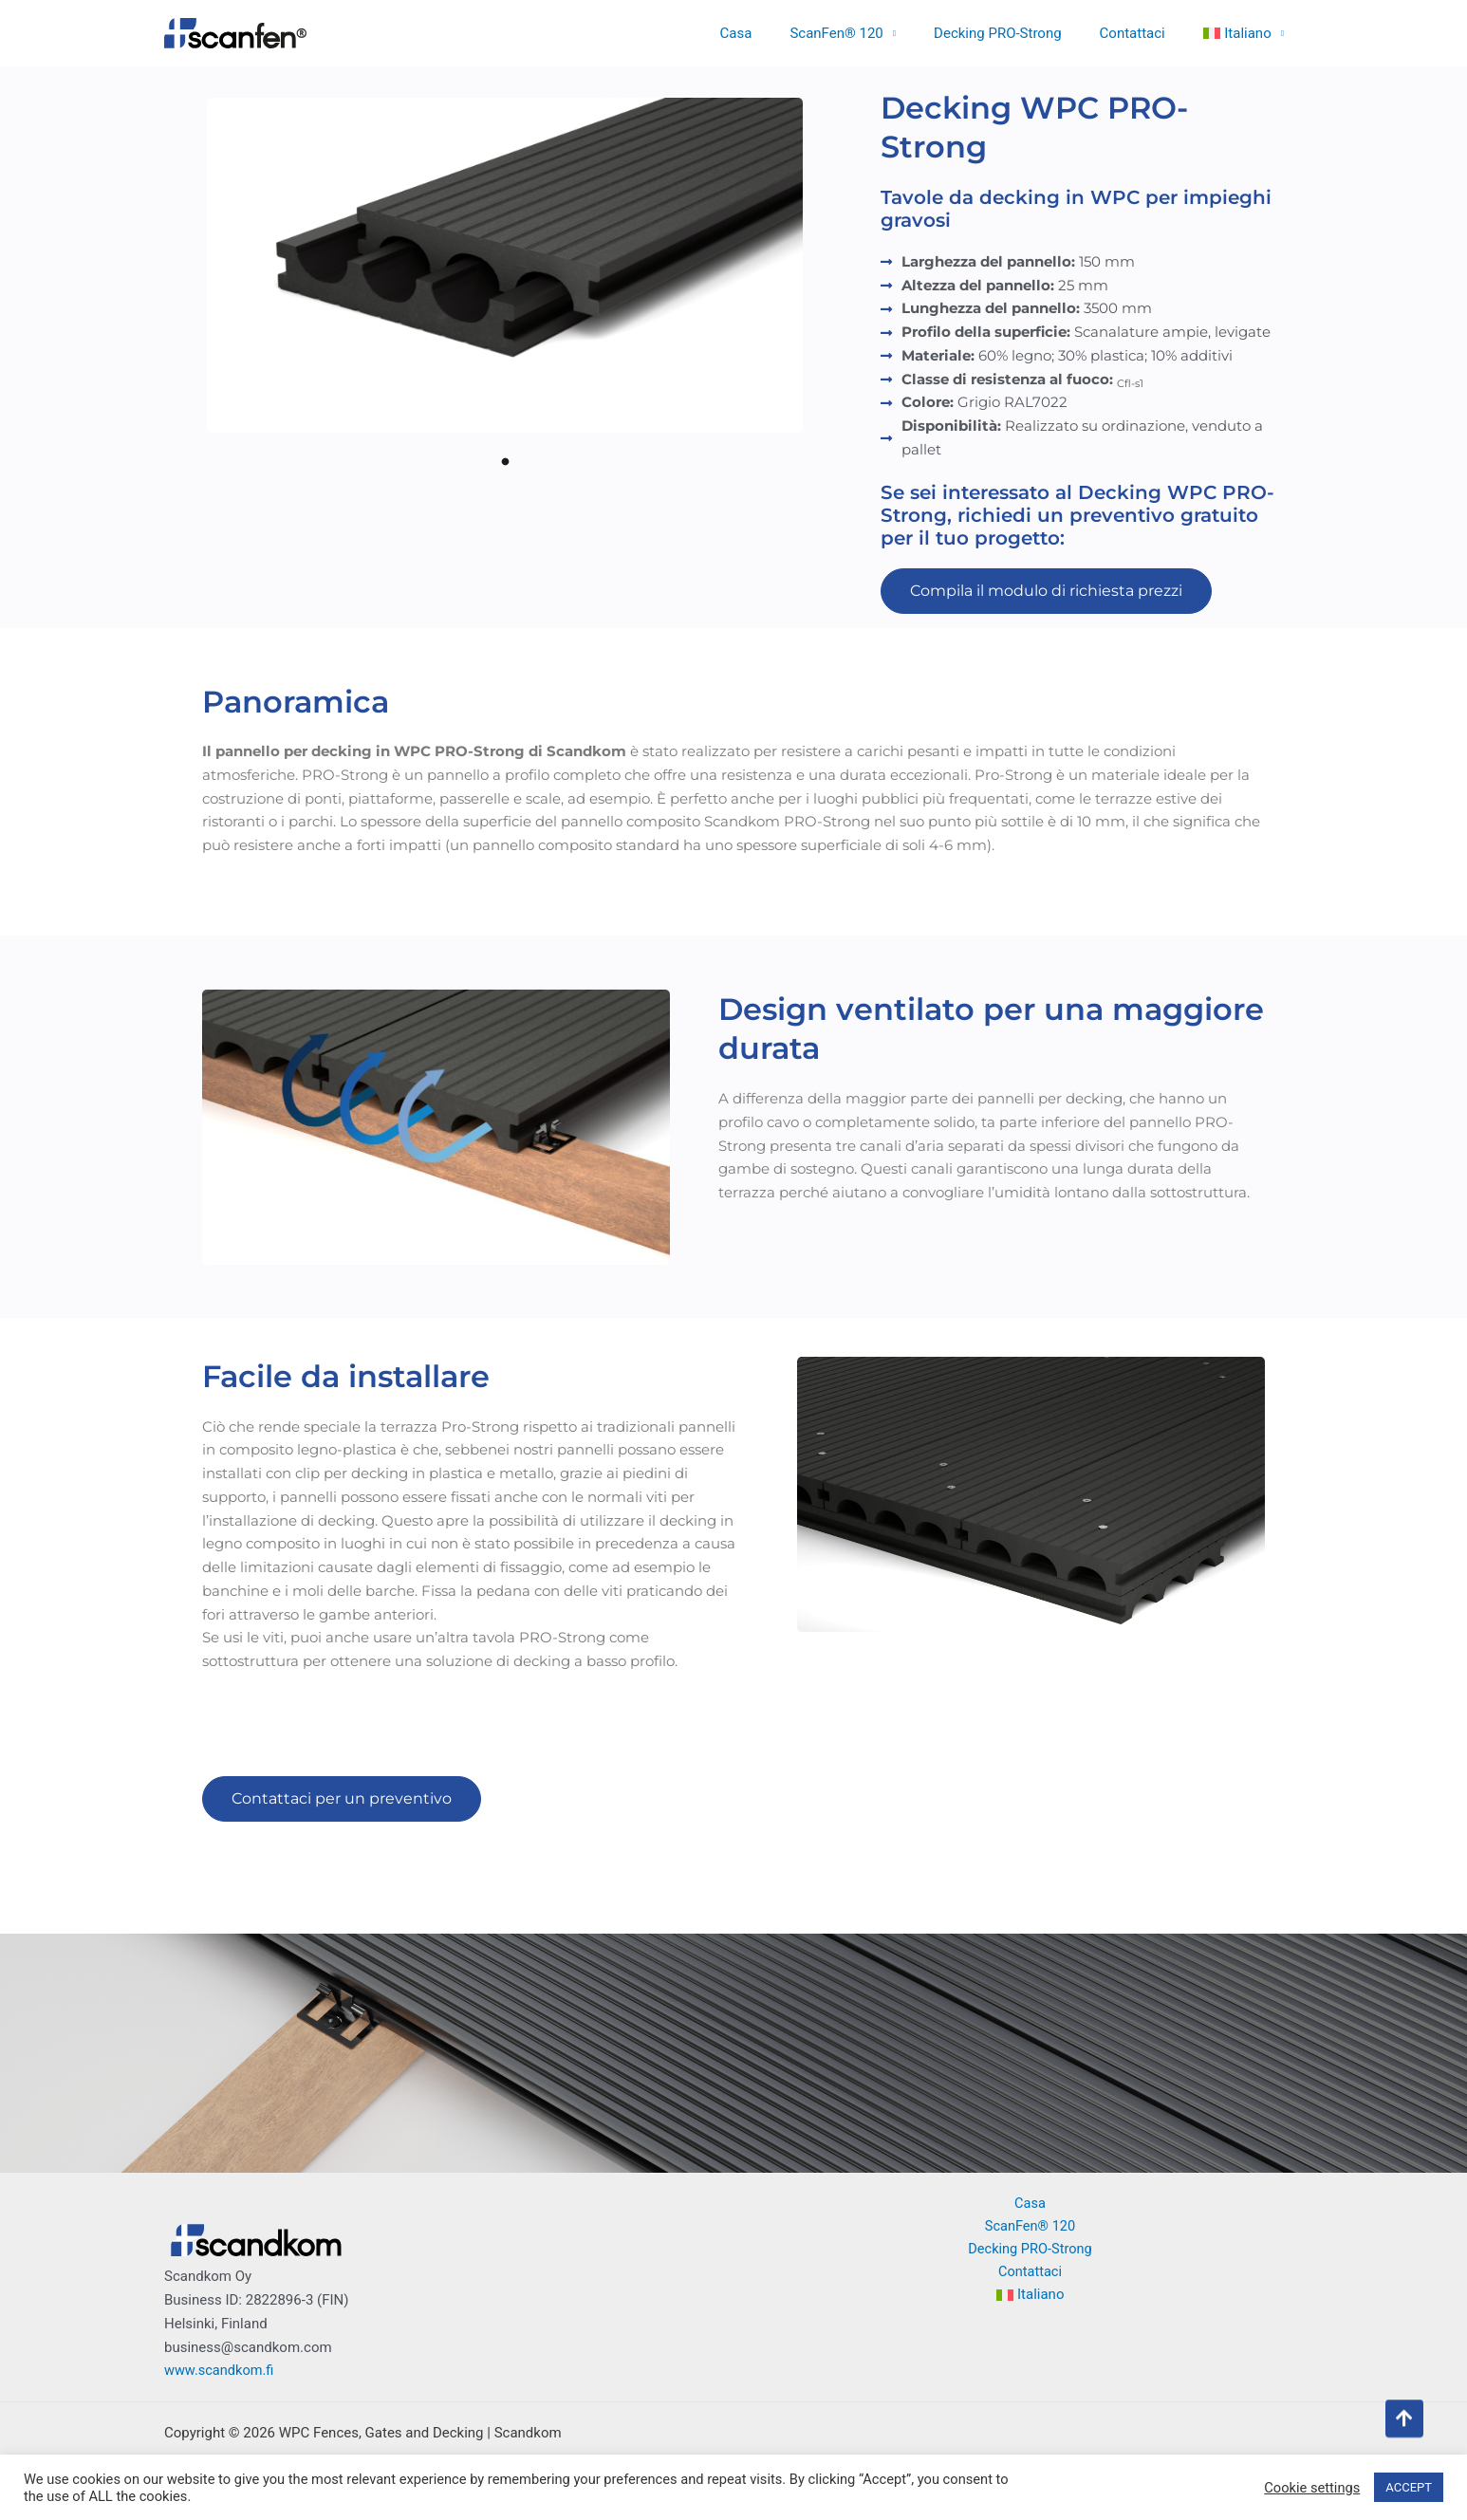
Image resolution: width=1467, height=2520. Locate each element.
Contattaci (1146, 33)
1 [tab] (504, 461)
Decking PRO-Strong (1021, 33)
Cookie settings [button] (1312, 2487)
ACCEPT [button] (1408, 2487)
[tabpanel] (505, 265)
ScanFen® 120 (869, 33)
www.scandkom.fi (220, 2370)
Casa (779, 33)
